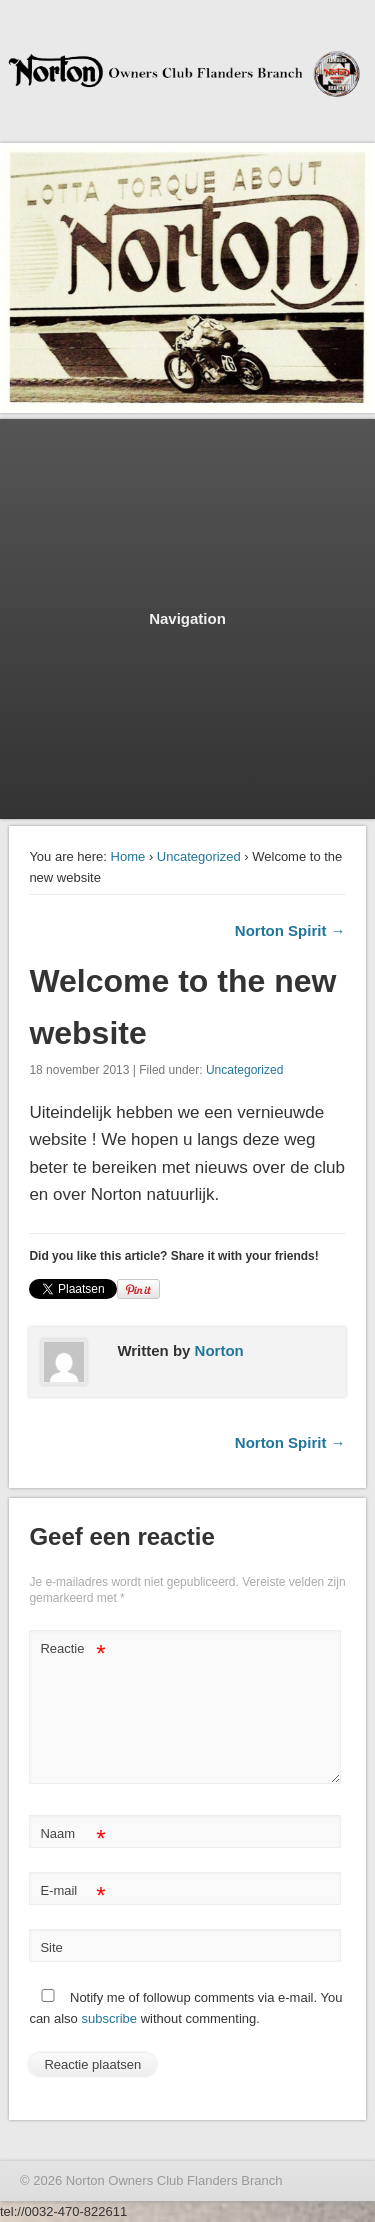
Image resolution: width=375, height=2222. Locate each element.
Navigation (187, 618)
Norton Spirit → (290, 930)
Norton (219, 1350)
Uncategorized (199, 856)
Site (51, 1947)
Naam (72, 1834)
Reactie (72, 1649)
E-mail (72, 1891)
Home (128, 856)
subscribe (109, 2018)
